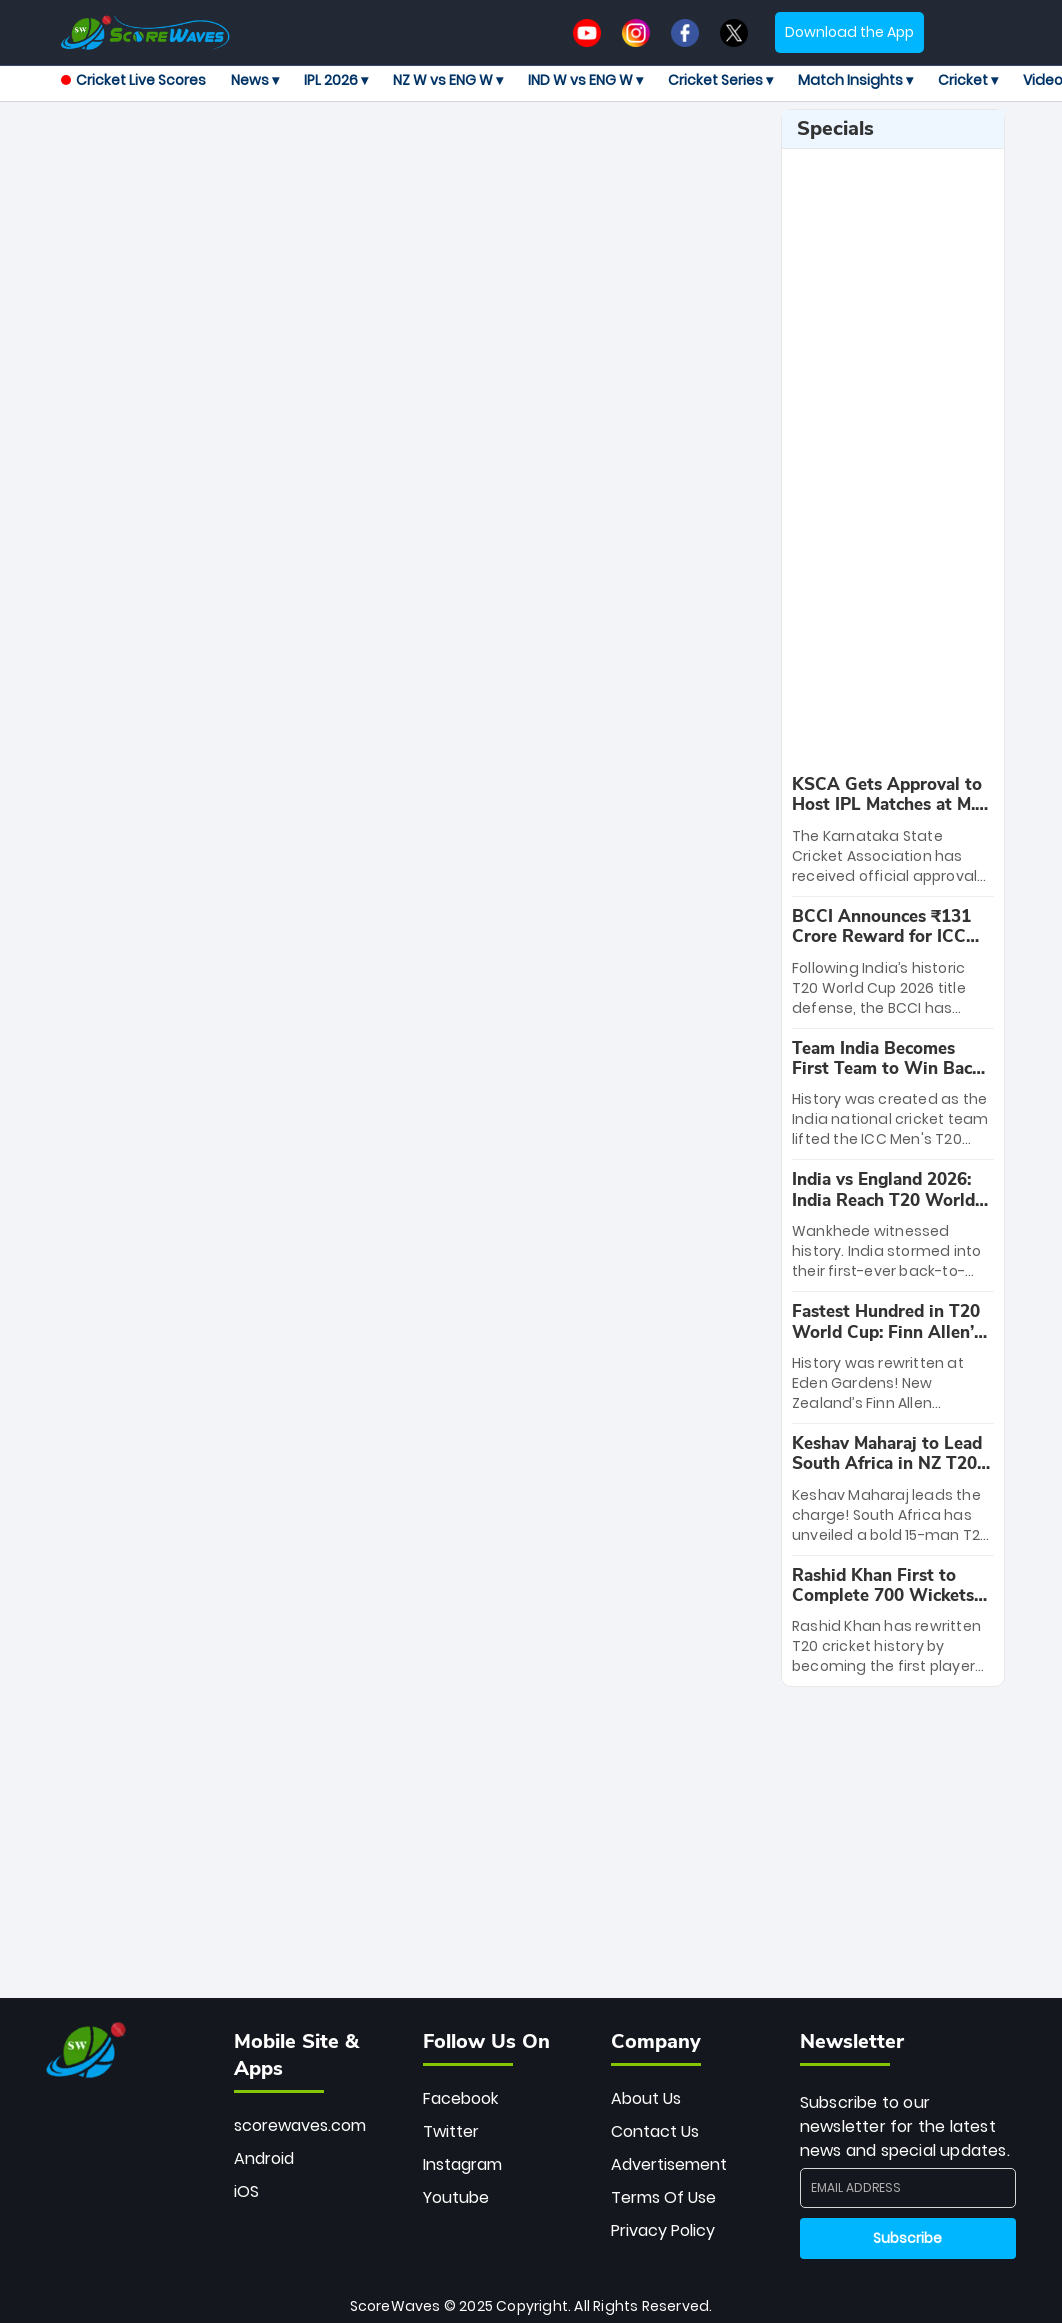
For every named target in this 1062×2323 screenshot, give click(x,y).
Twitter (451, 2131)
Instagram (462, 2164)
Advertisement (669, 2164)
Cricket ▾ (968, 80)
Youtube (456, 2197)
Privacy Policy (663, 2230)
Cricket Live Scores (133, 80)
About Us (646, 2098)
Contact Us (655, 2131)
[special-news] (893, 830)
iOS (246, 2191)
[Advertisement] (440, 154)
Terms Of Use (663, 2197)
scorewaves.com (300, 2125)
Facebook (460, 2098)
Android (264, 2158)
